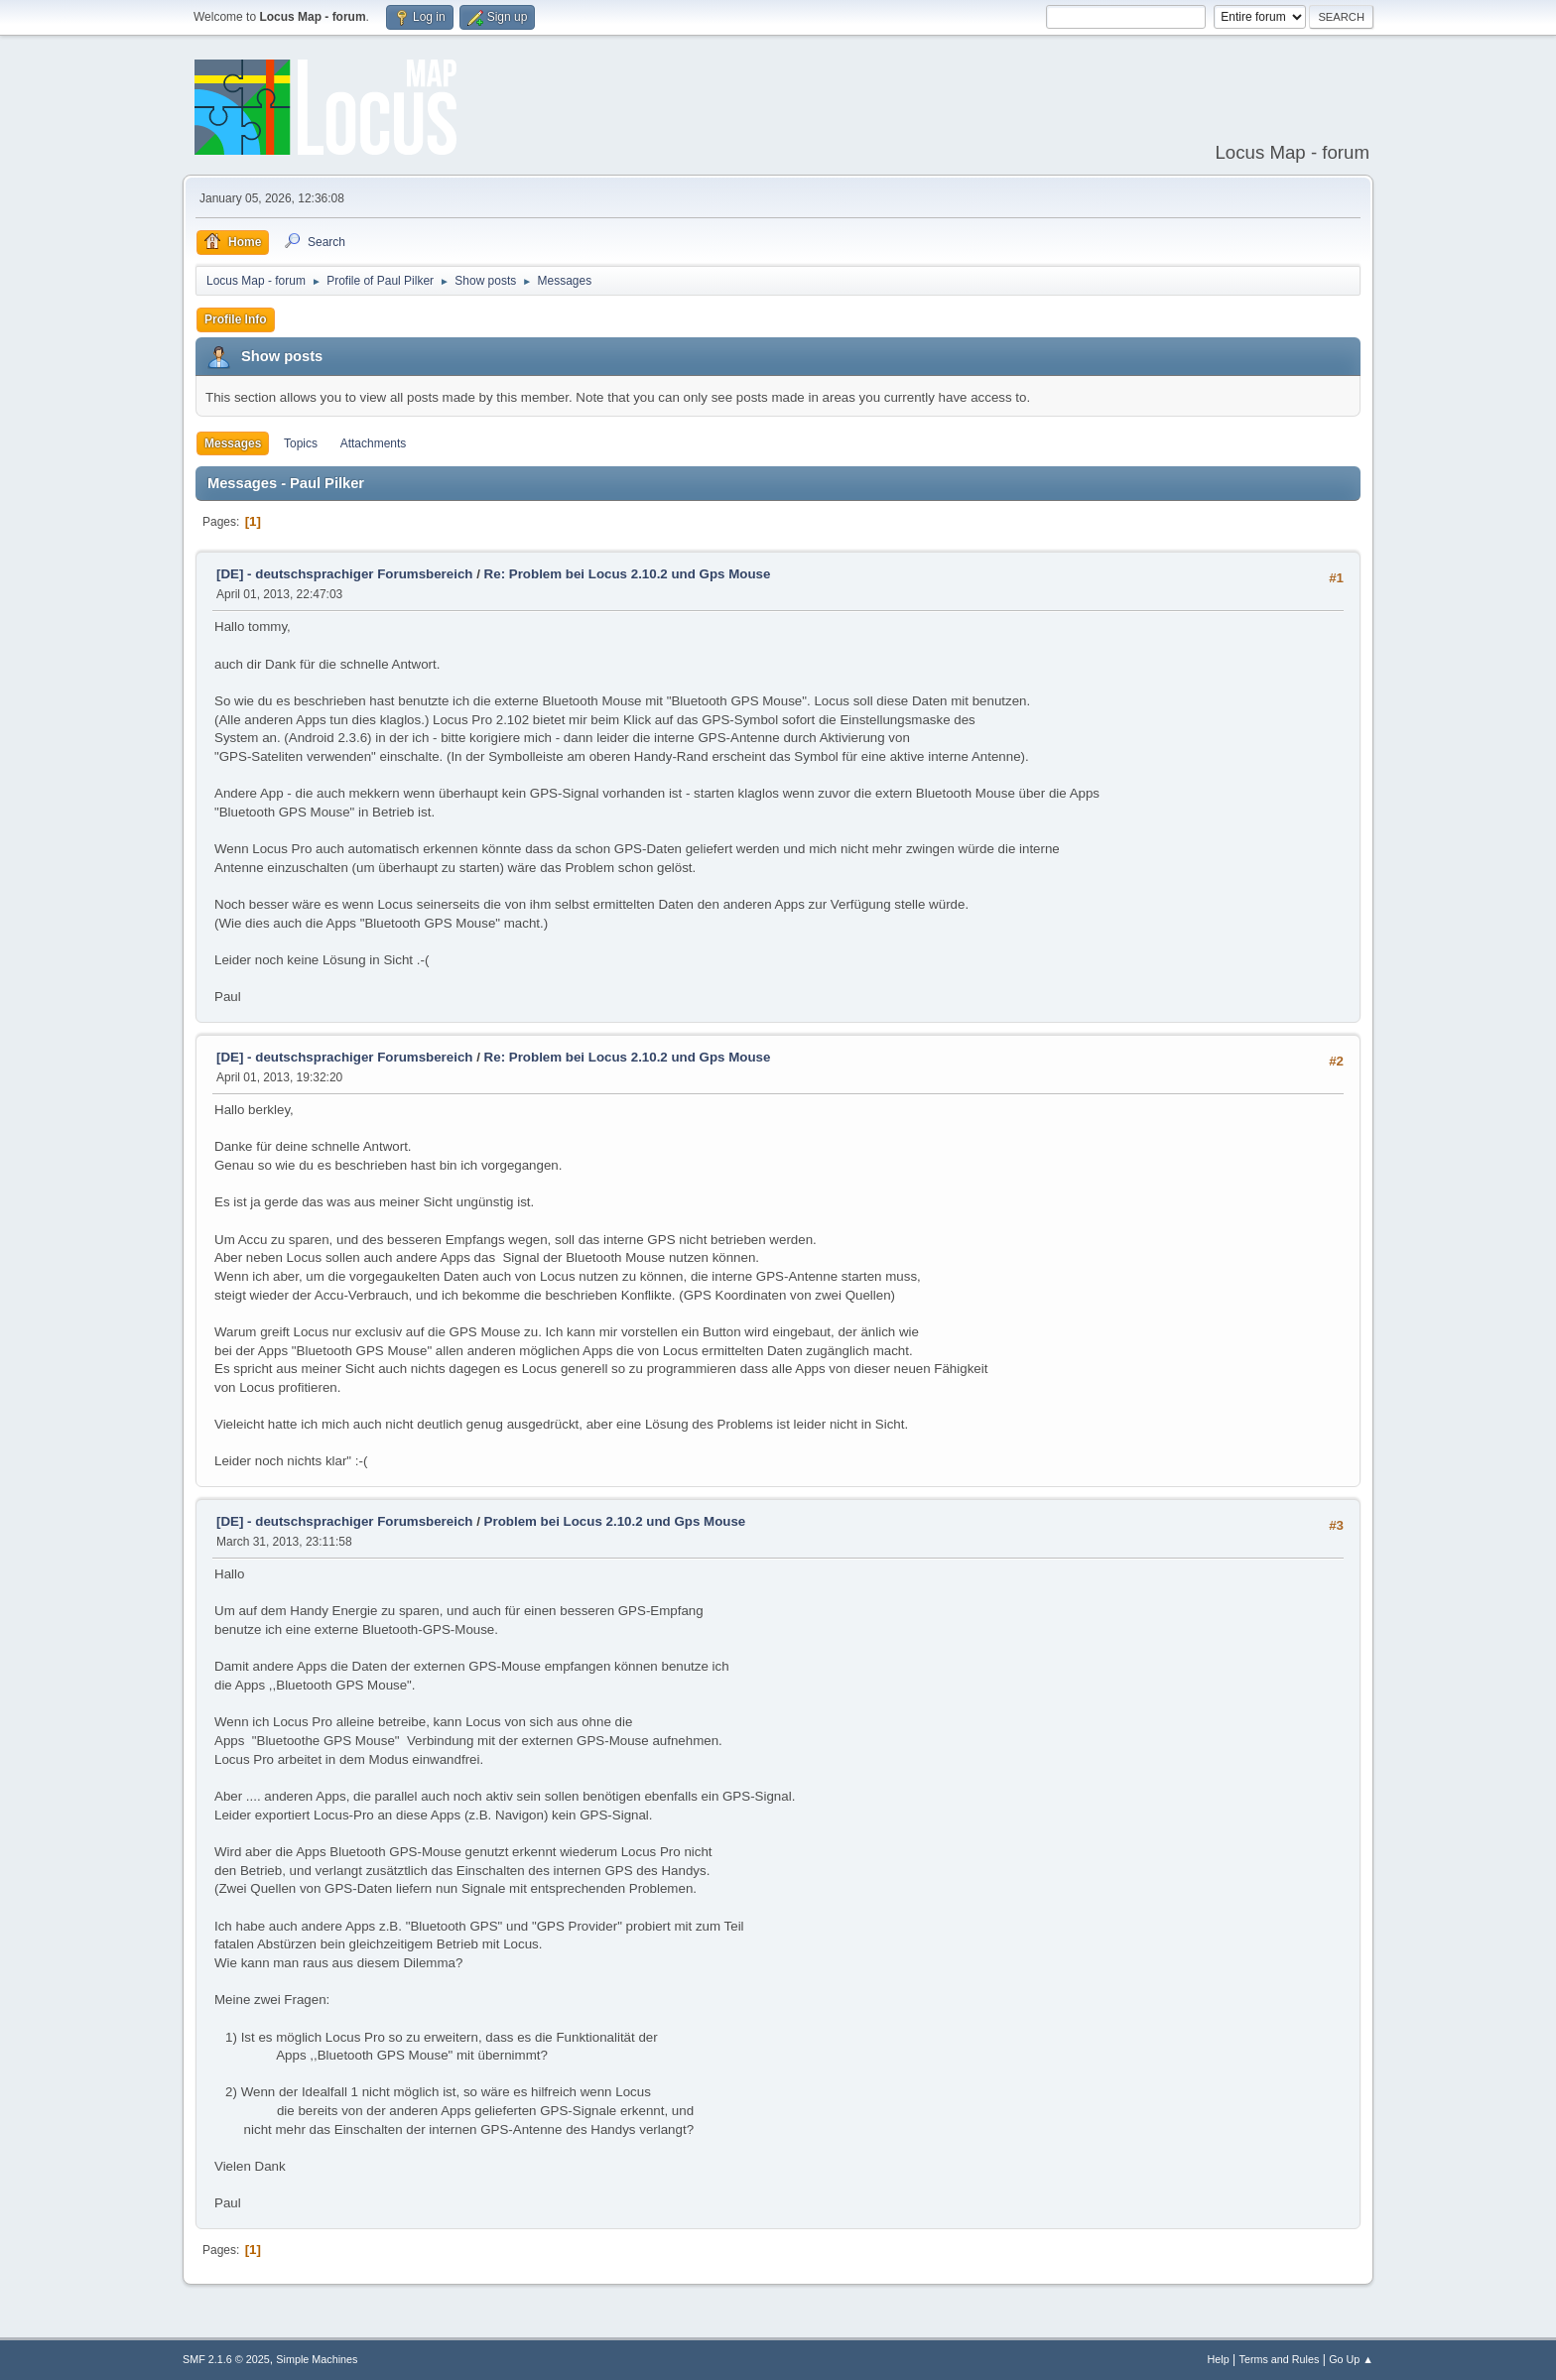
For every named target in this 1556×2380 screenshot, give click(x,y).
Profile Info (235, 319)
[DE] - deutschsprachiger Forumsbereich (344, 573)
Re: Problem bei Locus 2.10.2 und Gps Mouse (627, 573)
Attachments (373, 443)
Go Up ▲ (1351, 2359)
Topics (301, 443)
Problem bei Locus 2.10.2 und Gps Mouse (615, 1521)
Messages (232, 443)
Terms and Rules (1279, 2359)
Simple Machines (316, 2359)
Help (1219, 2359)
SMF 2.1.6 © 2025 (226, 2359)
